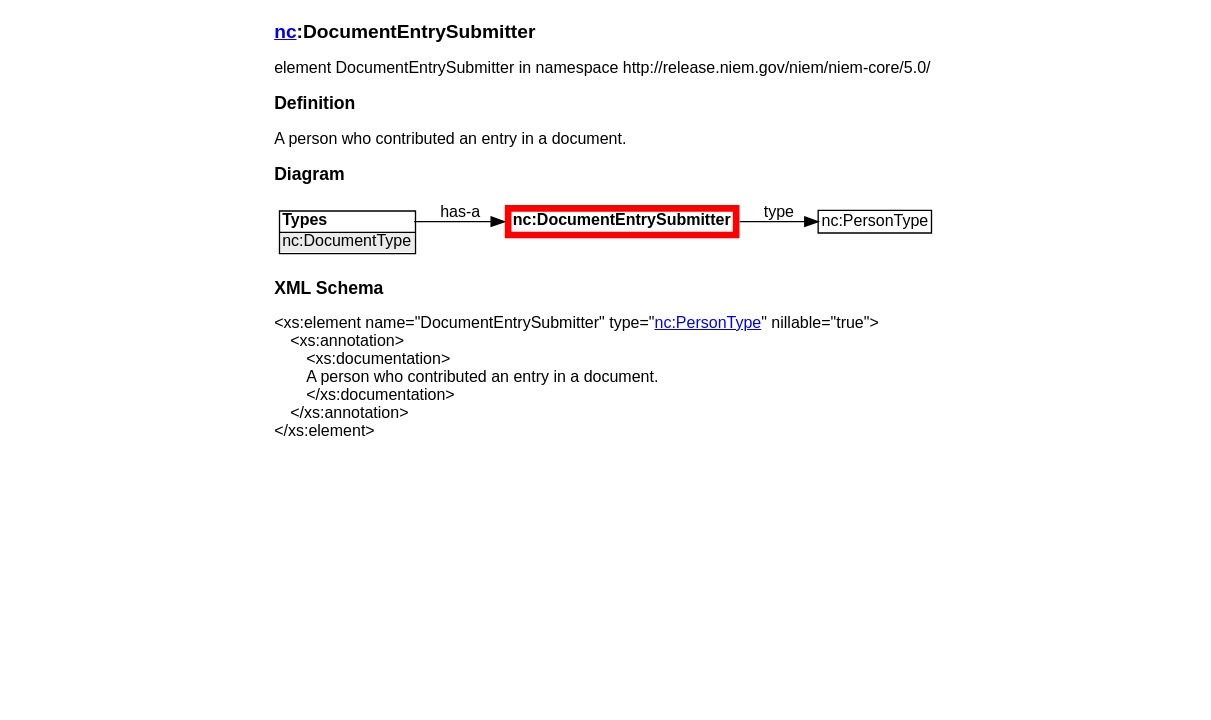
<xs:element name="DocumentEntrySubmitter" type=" (480, 322)
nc (285, 31)
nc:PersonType (707, 322)
